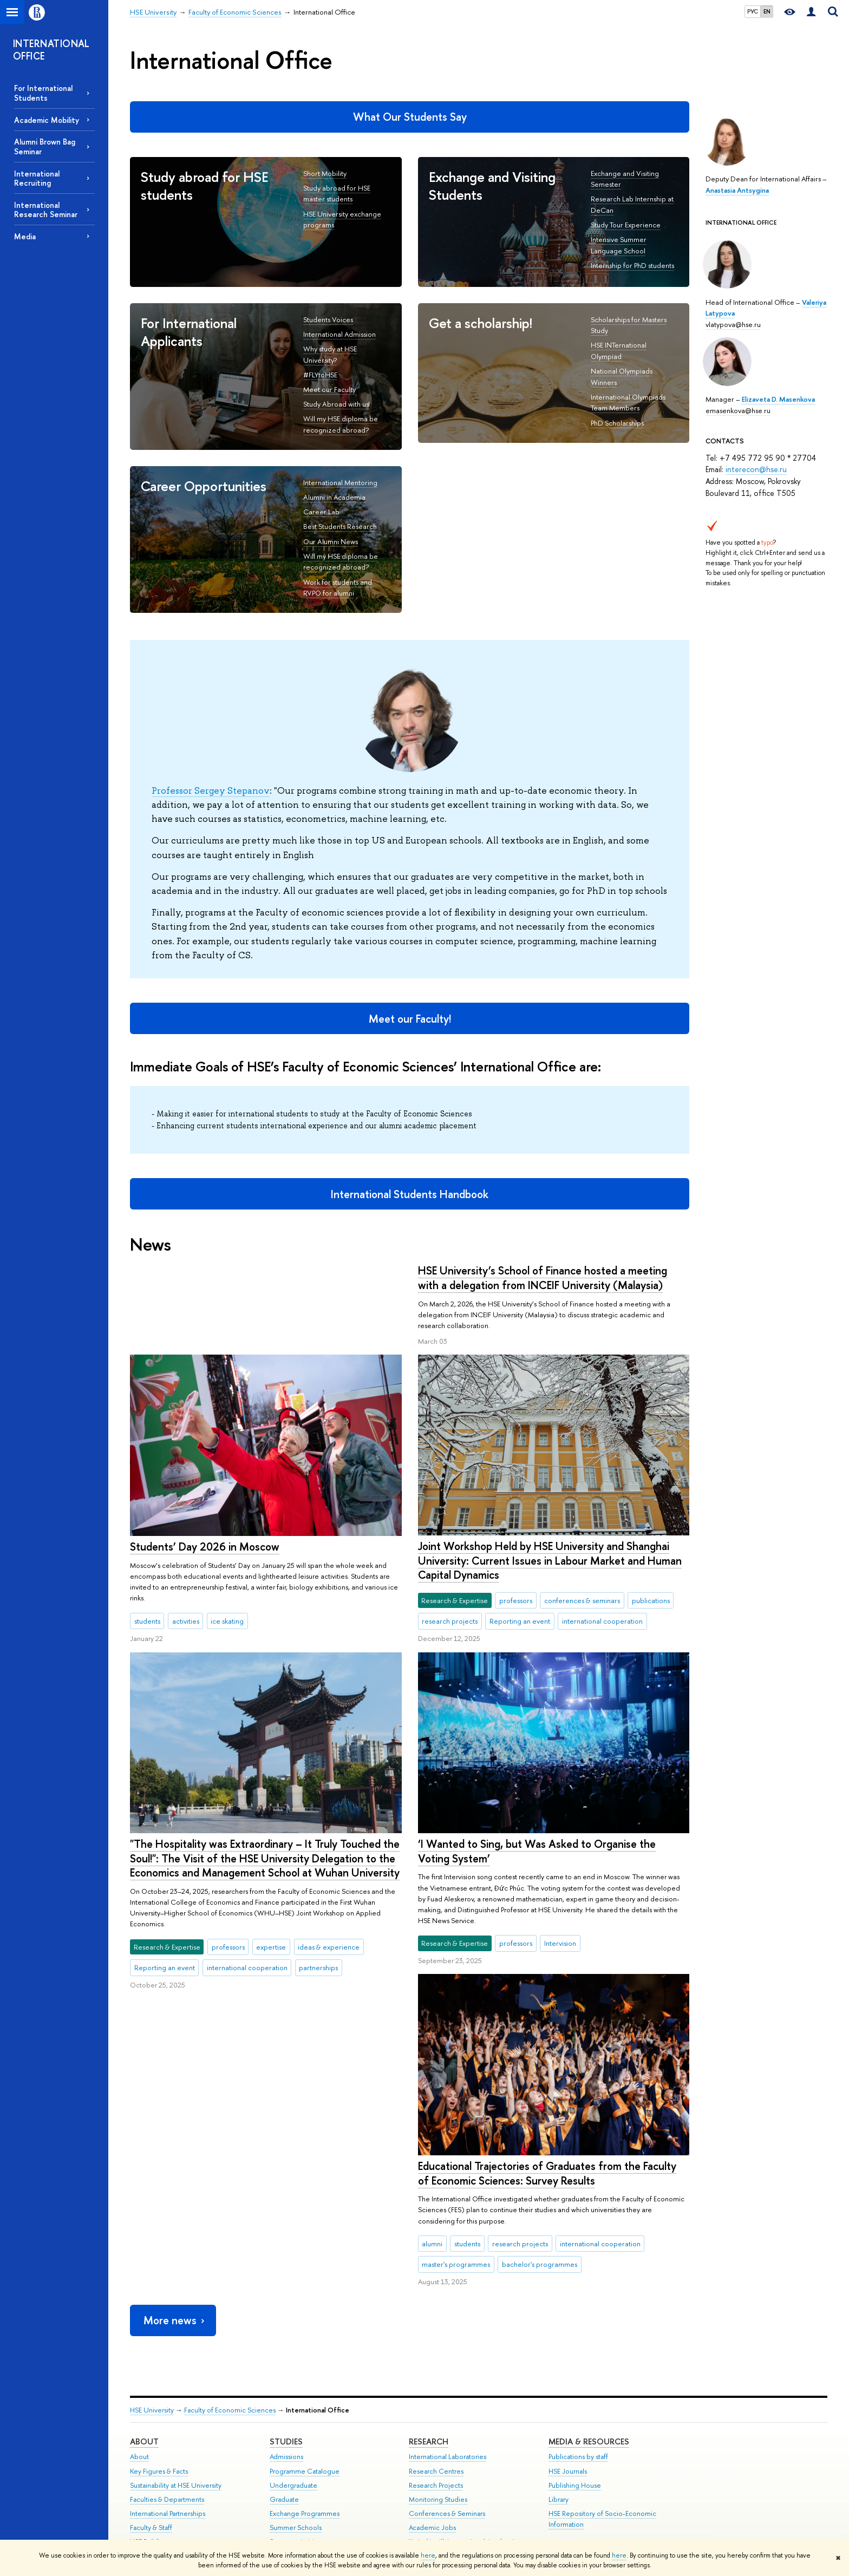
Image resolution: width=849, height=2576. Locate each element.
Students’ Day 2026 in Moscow (492, 1455)
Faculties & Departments (167, 2432)
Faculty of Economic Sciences (230, 2343)
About (144, 2374)
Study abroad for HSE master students (336, 193)
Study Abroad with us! (336, 404)
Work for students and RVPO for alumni (337, 587)
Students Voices (328, 319)
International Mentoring (340, 482)
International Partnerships (167, 2446)
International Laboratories (447, 2389)
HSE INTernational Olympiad (618, 350)
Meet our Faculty (329, 389)
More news (174, 2253)
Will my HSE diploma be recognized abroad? (340, 561)
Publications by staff (578, 2389)
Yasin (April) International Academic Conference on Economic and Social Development (466, 2485)
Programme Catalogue (304, 2404)
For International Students (43, 92)
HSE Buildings (150, 2474)
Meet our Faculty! (410, 1018)
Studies (286, 2374)
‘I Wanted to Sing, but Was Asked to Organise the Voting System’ (249, 1851)
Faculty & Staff (151, 2460)
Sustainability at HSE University (175, 2418)
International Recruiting (37, 178)
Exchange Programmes (304, 2446)
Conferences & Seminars (447, 2446)
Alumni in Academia (334, 497)
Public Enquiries (154, 2513)
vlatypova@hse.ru (733, 324)
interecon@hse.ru (756, 469)
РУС (752, 11)
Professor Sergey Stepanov (211, 790)
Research (428, 2374)
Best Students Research (340, 526)
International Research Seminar (45, 209)
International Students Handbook (409, 1194)
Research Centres (436, 2404)
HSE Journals (567, 2404)
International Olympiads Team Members (628, 402)
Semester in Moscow (302, 2474)
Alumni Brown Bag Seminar (44, 146)
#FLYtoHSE (320, 375)
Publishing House (574, 2418)
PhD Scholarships (617, 423)
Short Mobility (325, 173)
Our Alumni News (330, 541)
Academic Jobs (432, 2460)
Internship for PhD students (632, 265)
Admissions (286, 2389)
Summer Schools (296, 2460)
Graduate (284, 2432)
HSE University (152, 2343)
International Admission (339, 334)
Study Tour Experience (626, 225)
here (428, 2555)
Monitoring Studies (438, 2432)
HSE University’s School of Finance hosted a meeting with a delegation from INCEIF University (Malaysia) (254, 1277)
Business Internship (298, 2488)
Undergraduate (293, 2418)
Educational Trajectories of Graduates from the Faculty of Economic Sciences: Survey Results (546, 2106)
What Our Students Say (410, 116)
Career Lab (321, 511)
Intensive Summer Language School (618, 245)
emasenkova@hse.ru (738, 410)
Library (558, 2432)
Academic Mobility (46, 120)
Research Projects (436, 2418)
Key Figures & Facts (159, 2404)
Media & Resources (588, 2374)
